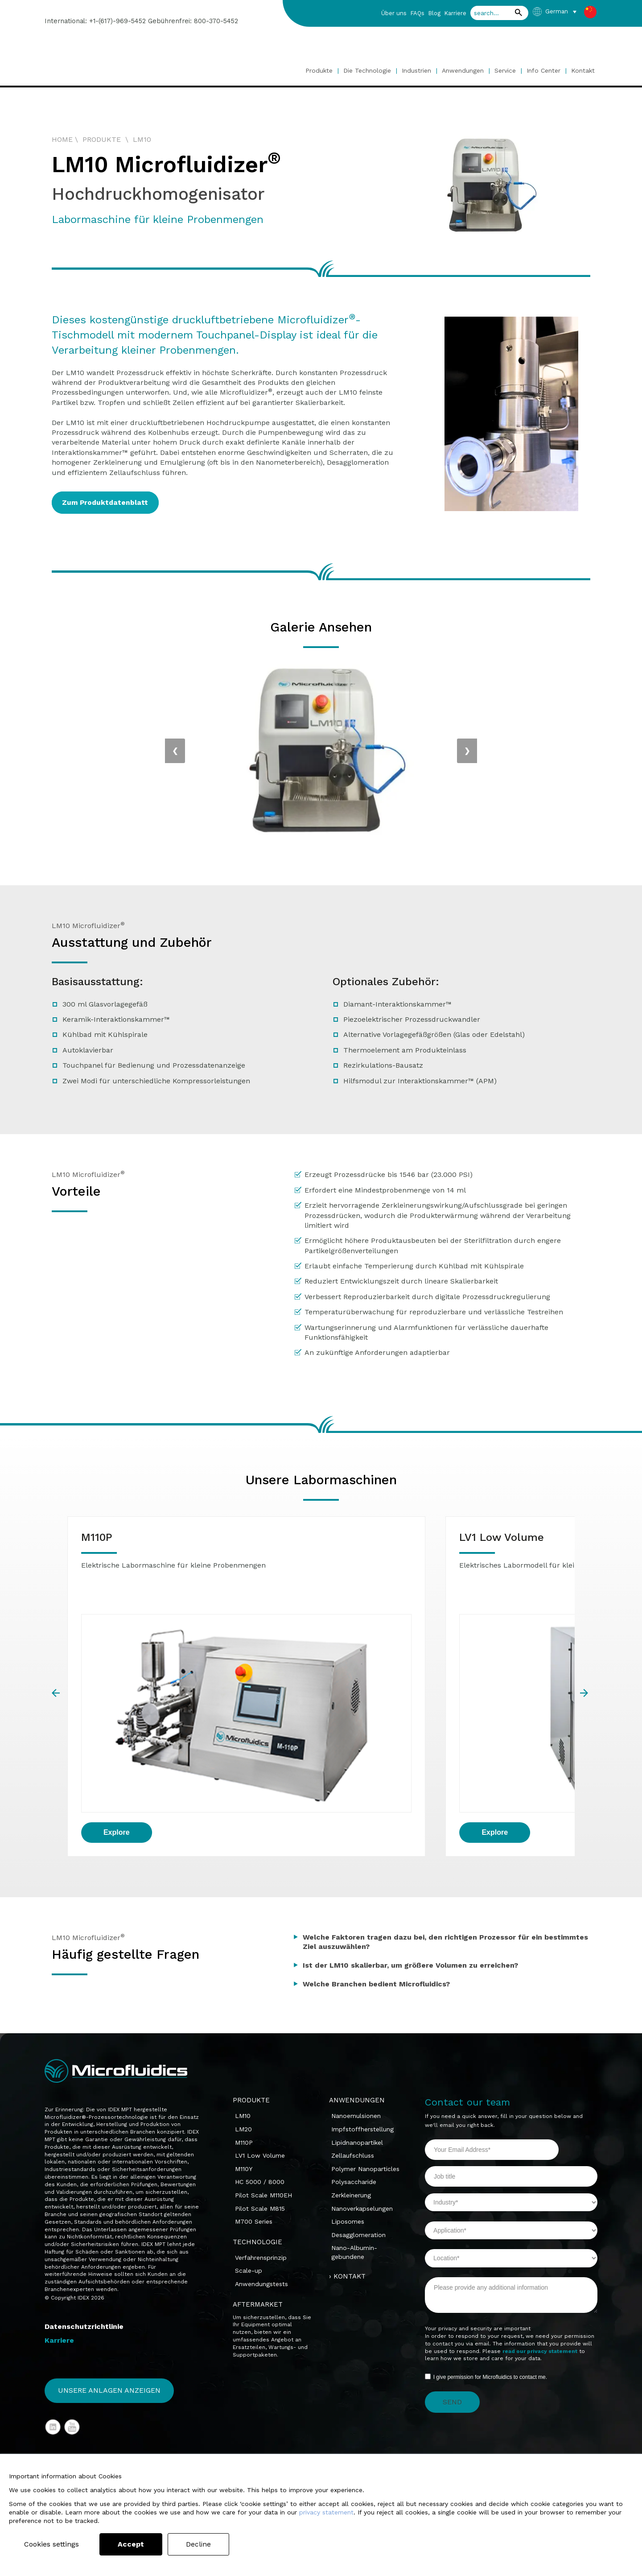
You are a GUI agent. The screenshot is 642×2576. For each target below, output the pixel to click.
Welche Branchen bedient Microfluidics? (376, 1859)
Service (505, 70)
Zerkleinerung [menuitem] (351, 2070)
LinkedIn (53, 2302)
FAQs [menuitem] (417, 13)
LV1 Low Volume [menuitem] (260, 2031)
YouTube (72, 2302)
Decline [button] (205, 2544)
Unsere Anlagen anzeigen (109, 2266)
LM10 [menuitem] (243, 1991)
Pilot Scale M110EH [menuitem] (263, 2070)
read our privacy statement (539, 2227)
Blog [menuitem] (434, 13)
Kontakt (583, 70)
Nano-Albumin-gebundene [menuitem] (354, 2128)
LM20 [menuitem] (243, 2004)
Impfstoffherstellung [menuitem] (362, 2004)
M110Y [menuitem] (243, 2044)
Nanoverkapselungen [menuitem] (362, 2083)
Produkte (319, 70)
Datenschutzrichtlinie (84, 2201)
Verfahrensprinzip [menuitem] (261, 2133)
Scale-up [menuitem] (248, 2146)
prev (57, 1631)
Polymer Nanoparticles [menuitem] (365, 2044)
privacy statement (326, 2512)
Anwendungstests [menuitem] (261, 2159)
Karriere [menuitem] (455, 13)
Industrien (416, 70)
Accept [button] (137, 2544)
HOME (62, 139)
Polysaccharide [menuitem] (353, 2057)
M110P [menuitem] (244, 2018)
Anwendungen (463, 70)
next (585, 1631)
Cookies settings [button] (54, 2544)
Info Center (543, 70)
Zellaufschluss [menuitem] (352, 2031)
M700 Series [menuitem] (253, 2097)
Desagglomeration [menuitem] (358, 2110)
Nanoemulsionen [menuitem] (356, 1991)
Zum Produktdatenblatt (110, 502)
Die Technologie (368, 70)
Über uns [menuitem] (394, 13)
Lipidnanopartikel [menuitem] (357, 2018)
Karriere (59, 2217)
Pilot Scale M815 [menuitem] (260, 2083)
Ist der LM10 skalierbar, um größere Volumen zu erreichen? (410, 1841)
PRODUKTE (101, 139)
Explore (116, 1711)
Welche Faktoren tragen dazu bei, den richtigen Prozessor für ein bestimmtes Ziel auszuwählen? (445, 1817)
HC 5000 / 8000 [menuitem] (259, 2057)
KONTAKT (349, 2151)
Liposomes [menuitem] (347, 2097)
